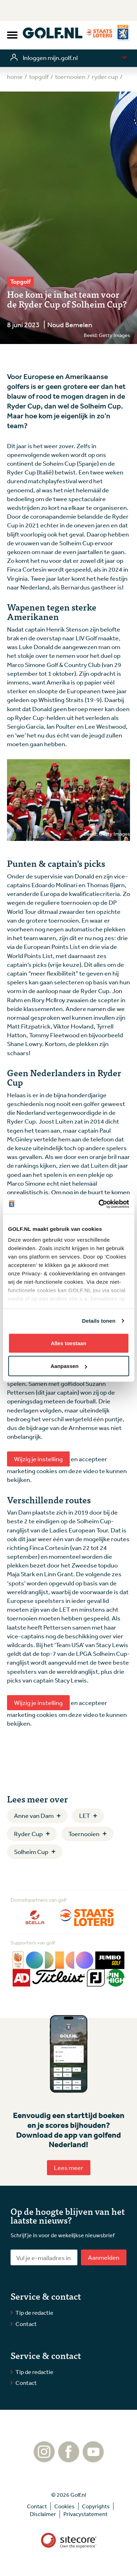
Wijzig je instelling (38, 1459)
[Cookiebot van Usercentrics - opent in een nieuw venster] (98, 1204)
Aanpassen (68, 1366)
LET (84, 1815)
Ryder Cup (28, 1833)
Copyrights (96, 2506)
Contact (26, 2323)
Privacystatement (85, 2513)
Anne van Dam (34, 1815)
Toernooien (84, 1833)
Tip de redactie (34, 2312)
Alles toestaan (69, 1343)
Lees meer (68, 2167)
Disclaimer (43, 2513)
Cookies (64, 2506)
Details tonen (98, 1321)
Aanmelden (103, 2257)
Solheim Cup (31, 1851)
